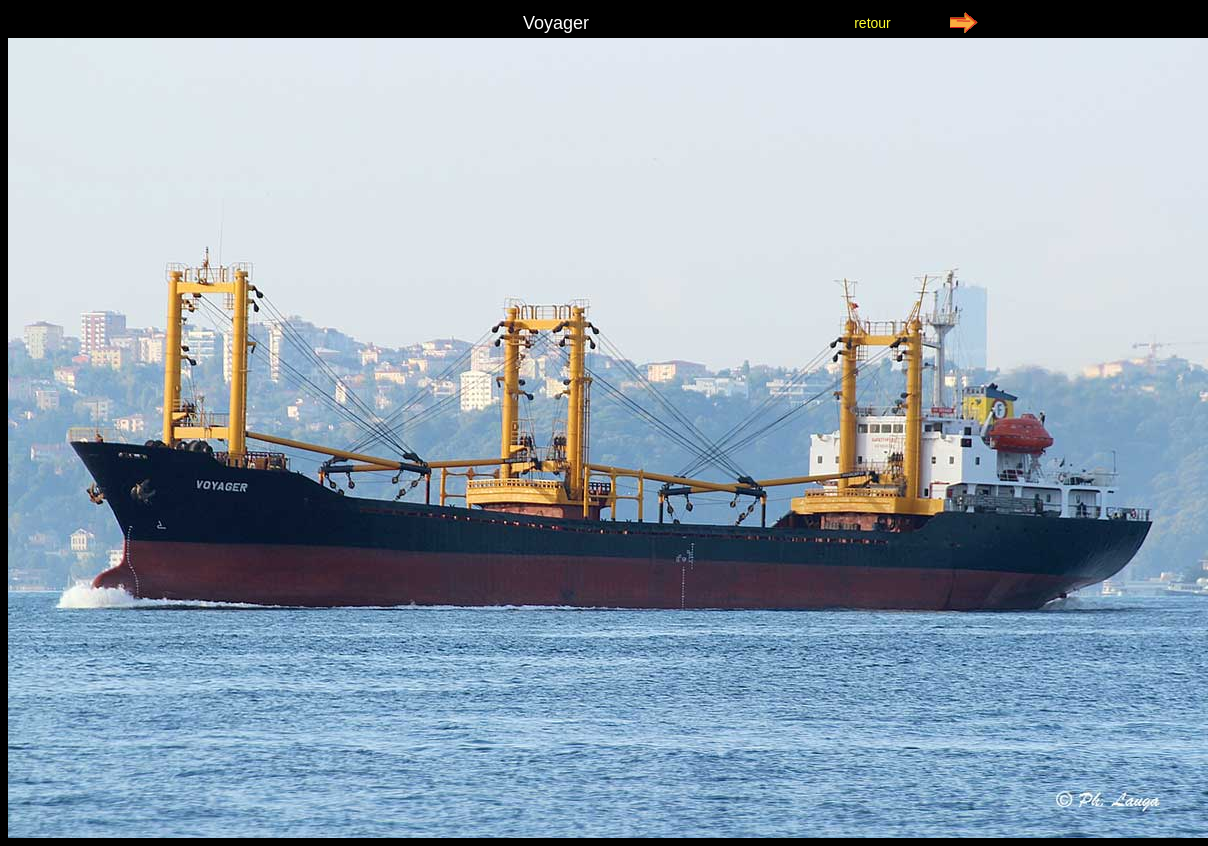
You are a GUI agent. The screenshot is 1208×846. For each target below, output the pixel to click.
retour (872, 23)
